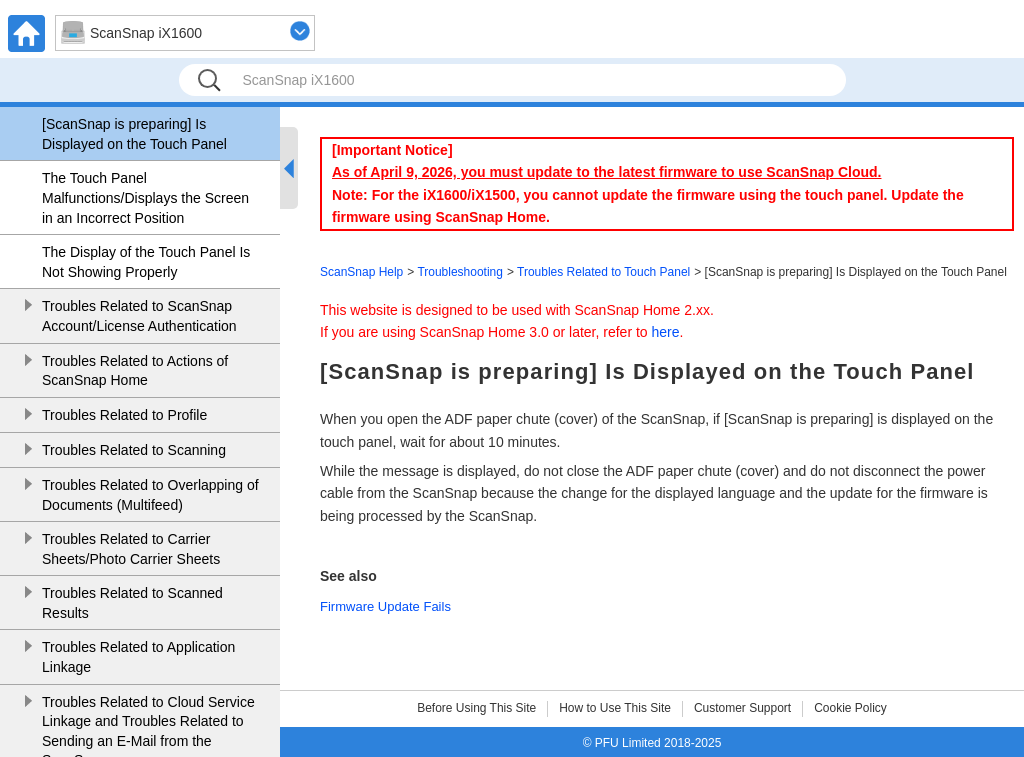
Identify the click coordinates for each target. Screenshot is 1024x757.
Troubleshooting (460, 272)
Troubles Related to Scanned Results (132, 603)
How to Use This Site (615, 708)
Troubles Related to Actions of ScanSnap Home (135, 371)
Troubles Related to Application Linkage (138, 657)
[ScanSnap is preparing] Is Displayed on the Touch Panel (134, 134)
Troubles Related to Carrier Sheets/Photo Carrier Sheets (131, 549)
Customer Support (742, 708)
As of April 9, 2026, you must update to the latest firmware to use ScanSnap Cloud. (606, 172)
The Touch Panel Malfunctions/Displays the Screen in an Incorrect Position (145, 197)
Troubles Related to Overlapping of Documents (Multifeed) (150, 495)
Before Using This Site (476, 708)
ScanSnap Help (361, 272)
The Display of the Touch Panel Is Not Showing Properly (146, 262)
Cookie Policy (850, 708)
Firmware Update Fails (385, 606)
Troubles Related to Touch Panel (603, 272)
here (666, 332)
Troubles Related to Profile (124, 415)
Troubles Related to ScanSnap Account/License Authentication (139, 316)
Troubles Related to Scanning (134, 450)
